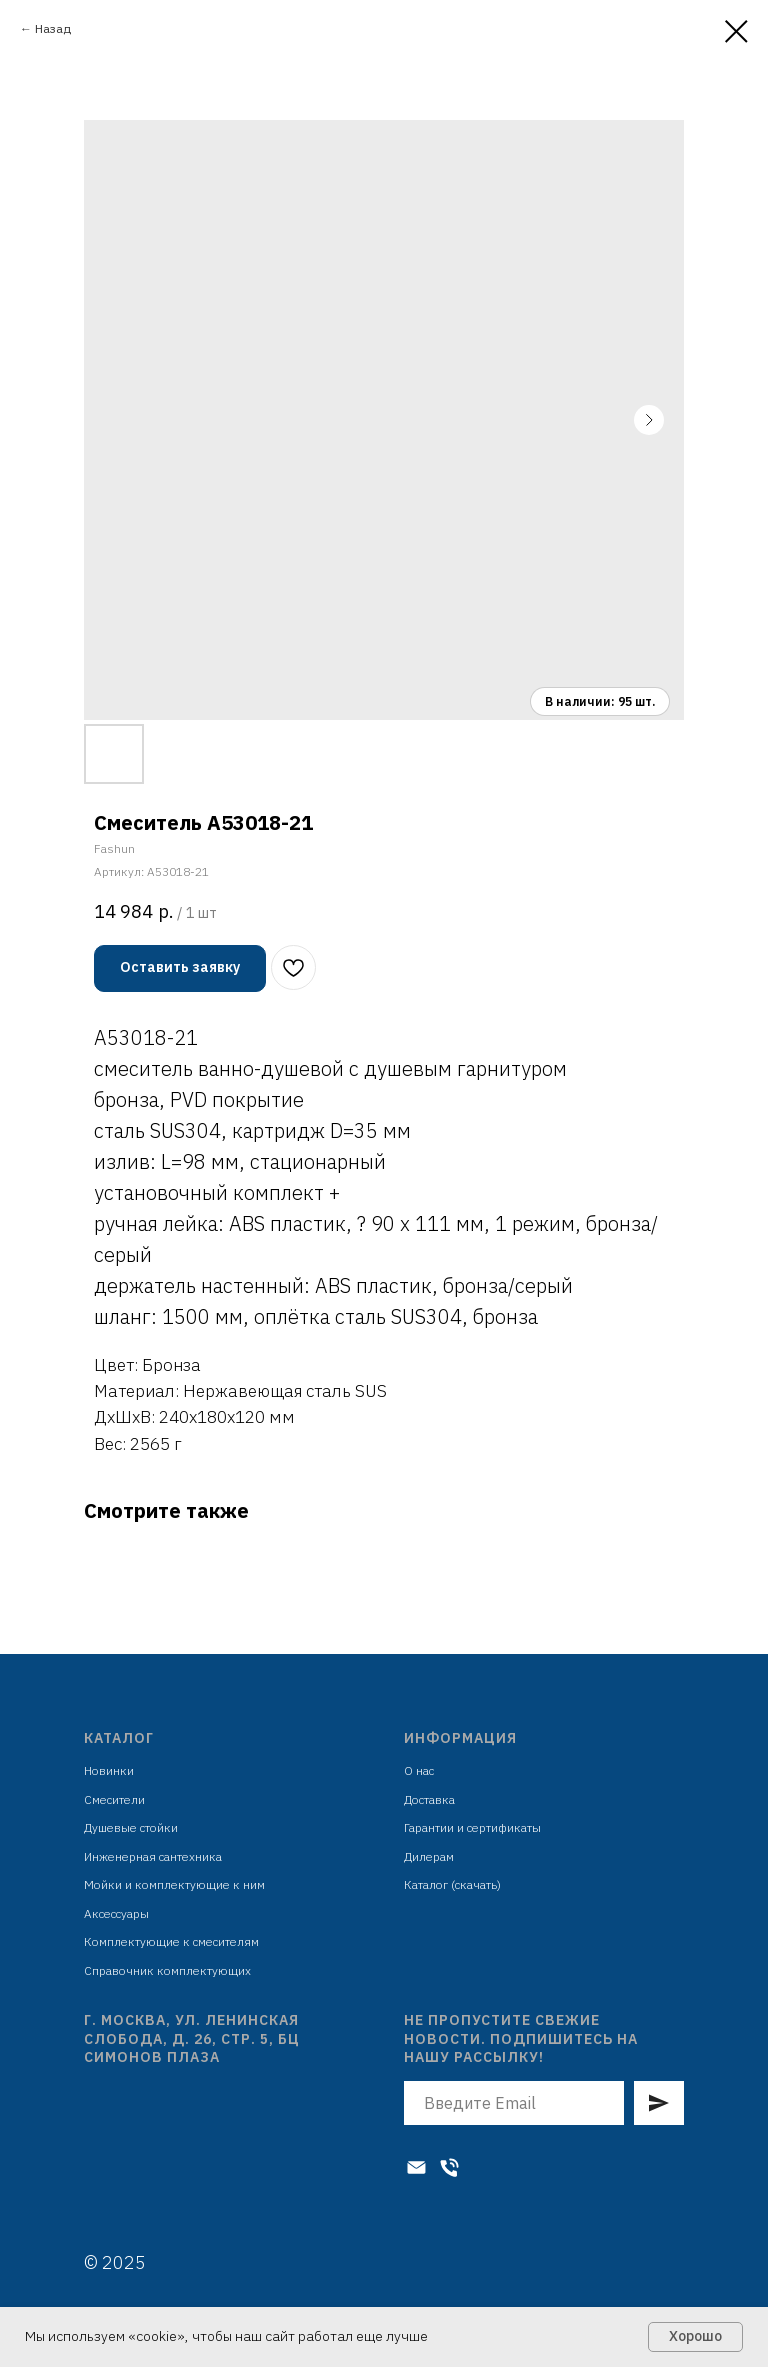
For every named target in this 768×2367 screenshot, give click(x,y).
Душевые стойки (131, 1827)
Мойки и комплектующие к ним (174, 1884)
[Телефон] (449, 2167)
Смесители (114, 1799)
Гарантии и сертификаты (472, 1827)
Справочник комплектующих (167, 1970)
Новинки (109, 1770)
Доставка (429, 1799)
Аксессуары (116, 1913)
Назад (53, 28)
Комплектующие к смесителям (171, 1941)
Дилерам (429, 1856)
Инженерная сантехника (153, 1856)
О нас (419, 1770)
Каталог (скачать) (452, 1884)
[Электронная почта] (416, 2167)
